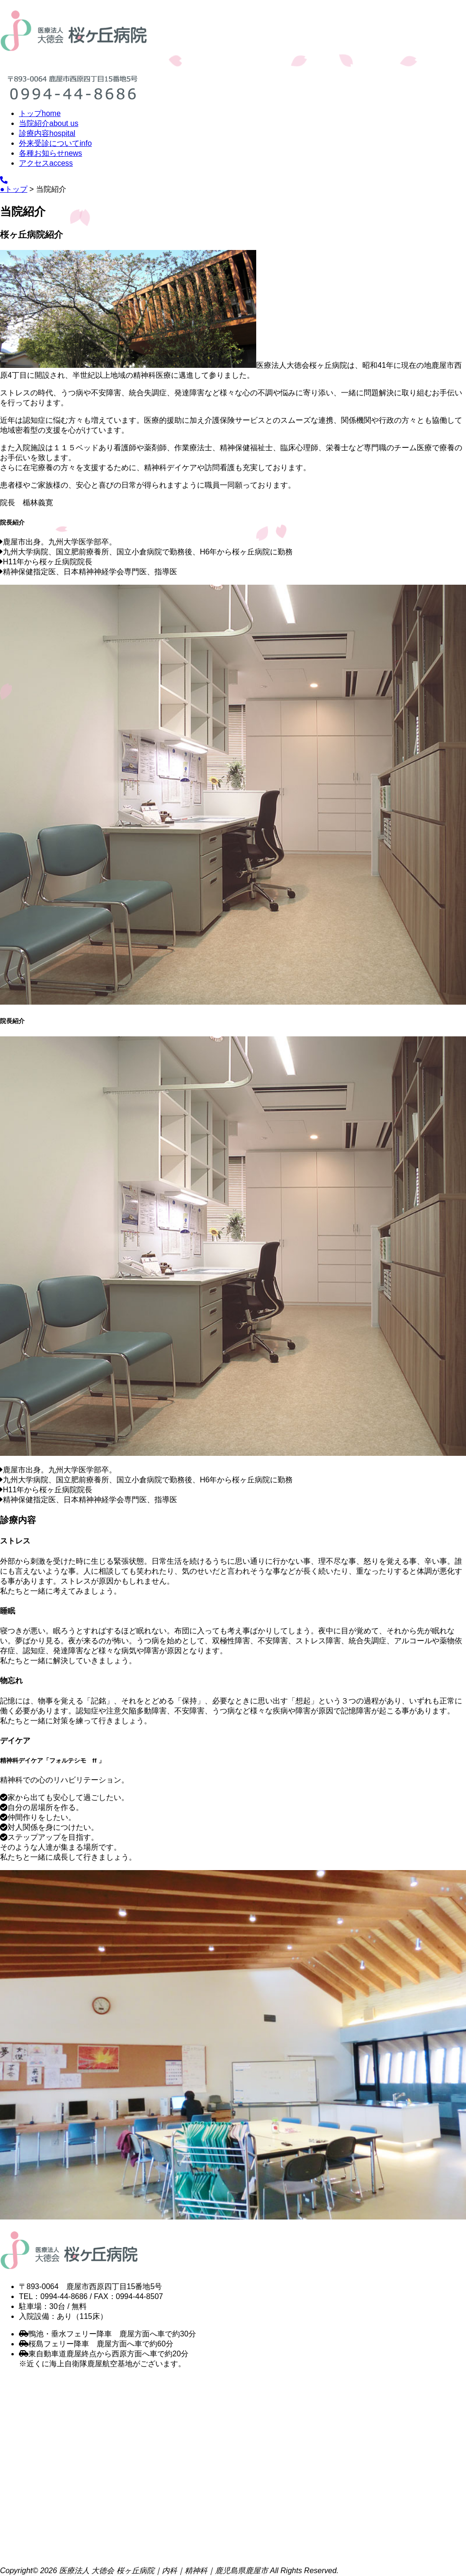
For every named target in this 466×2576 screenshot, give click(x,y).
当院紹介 (48, 123)
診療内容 (47, 133)
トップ (40, 113)
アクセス (46, 163)
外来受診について (55, 143)
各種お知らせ (50, 153)
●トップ (13, 189)
